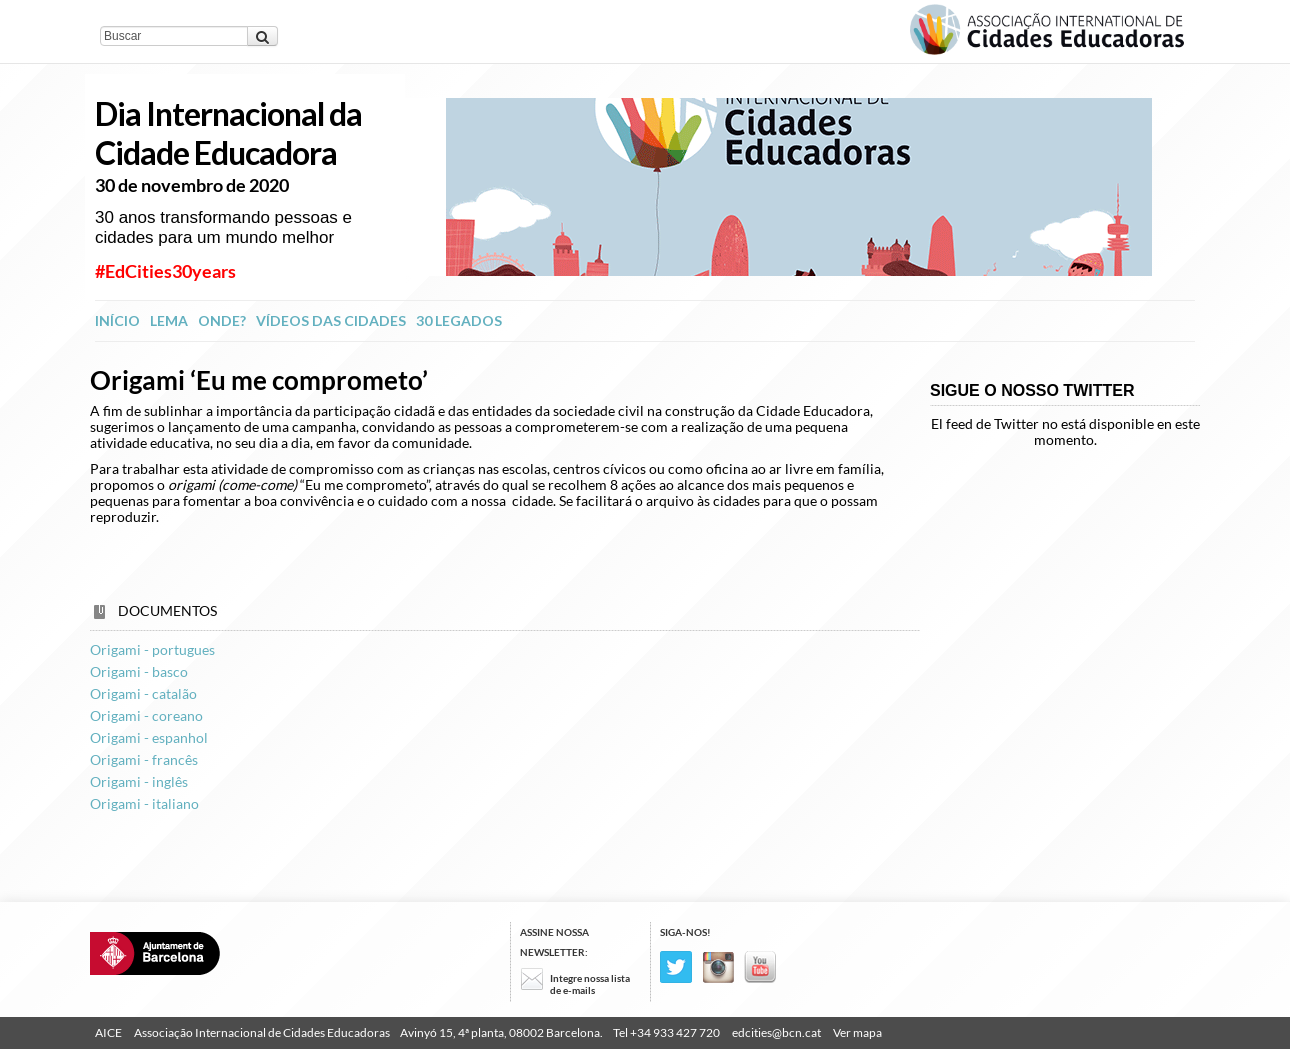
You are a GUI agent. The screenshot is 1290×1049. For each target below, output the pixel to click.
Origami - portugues (152, 649)
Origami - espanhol (149, 737)
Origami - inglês (139, 781)
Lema (169, 320)
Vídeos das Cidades (331, 320)
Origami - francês (144, 759)
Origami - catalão (143, 693)
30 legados (459, 320)
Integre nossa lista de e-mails (590, 984)
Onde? (222, 320)
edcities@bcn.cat (776, 1032)
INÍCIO (117, 320)
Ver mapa (857, 1032)
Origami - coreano (146, 715)
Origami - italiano (144, 803)
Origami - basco (139, 671)
